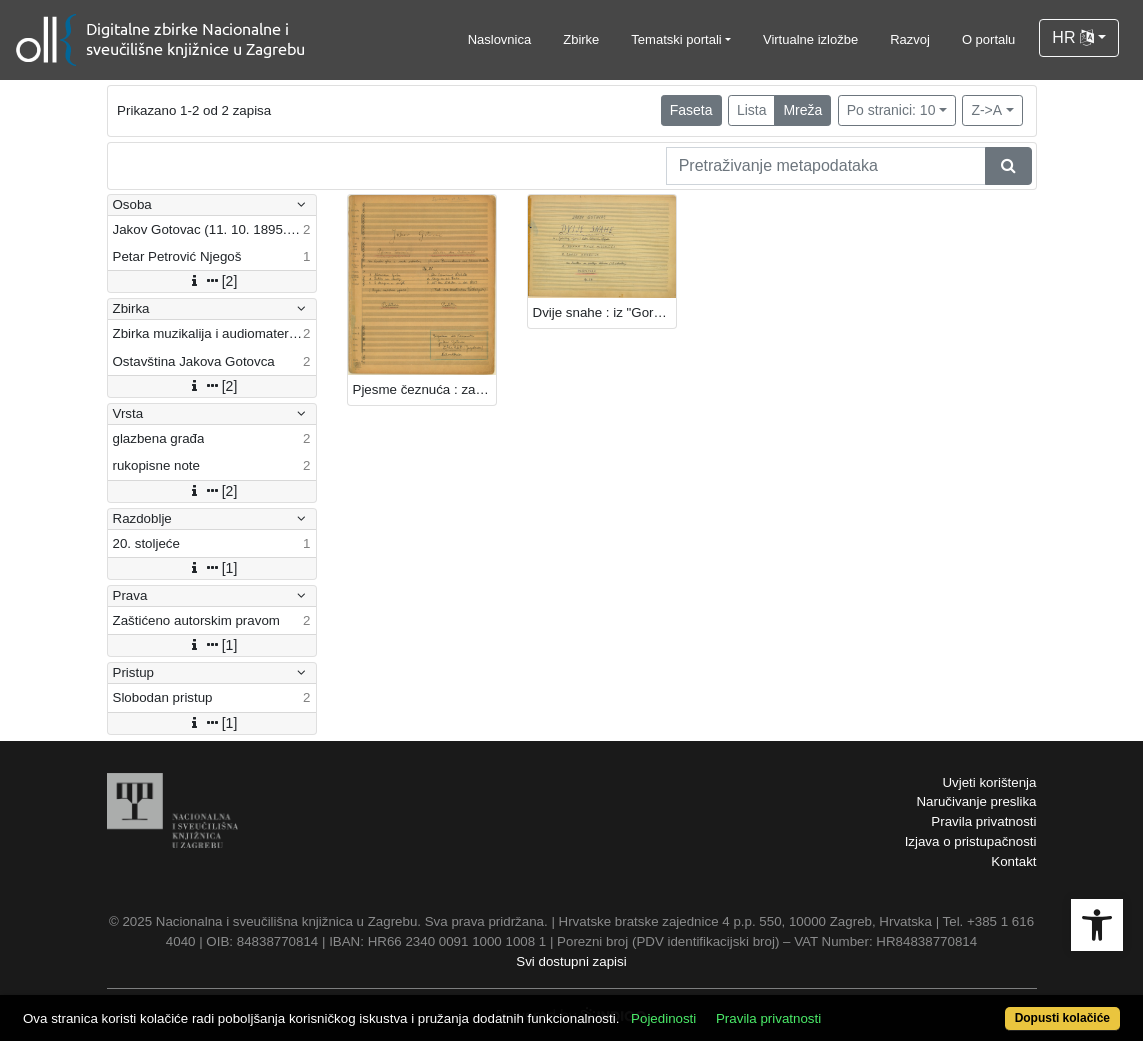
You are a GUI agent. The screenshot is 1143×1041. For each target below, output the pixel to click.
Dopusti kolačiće (1062, 1018)
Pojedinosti (663, 1018)
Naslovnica (500, 39)
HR (1073, 37)
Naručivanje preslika (976, 801)
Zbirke (581, 39)
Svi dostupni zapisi (571, 961)
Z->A (986, 110)
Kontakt (1013, 861)
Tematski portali (676, 39)
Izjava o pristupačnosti (971, 841)
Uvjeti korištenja (989, 782)
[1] (212, 568)
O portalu (988, 39)
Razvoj (910, 39)
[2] (212, 281)
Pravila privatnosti (983, 821)
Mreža (802, 110)
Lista (752, 110)
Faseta (691, 110)
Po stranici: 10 (891, 110)
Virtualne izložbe (810, 39)
